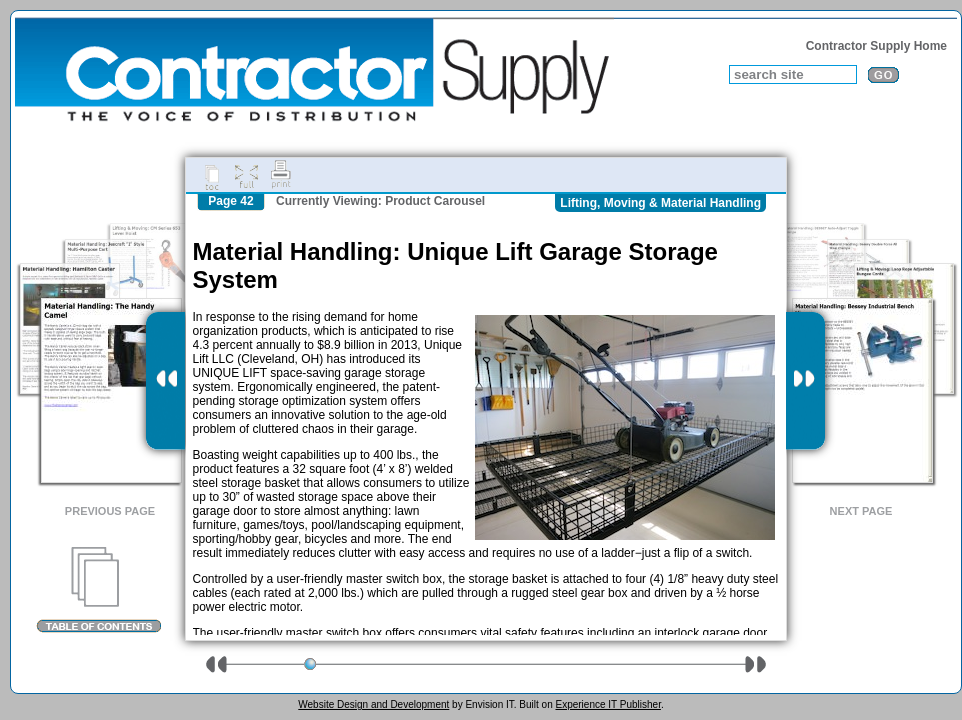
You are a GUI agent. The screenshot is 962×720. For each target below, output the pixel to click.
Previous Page (110, 511)
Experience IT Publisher (607, 704)
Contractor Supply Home (876, 46)
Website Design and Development (373, 704)
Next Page (861, 511)
